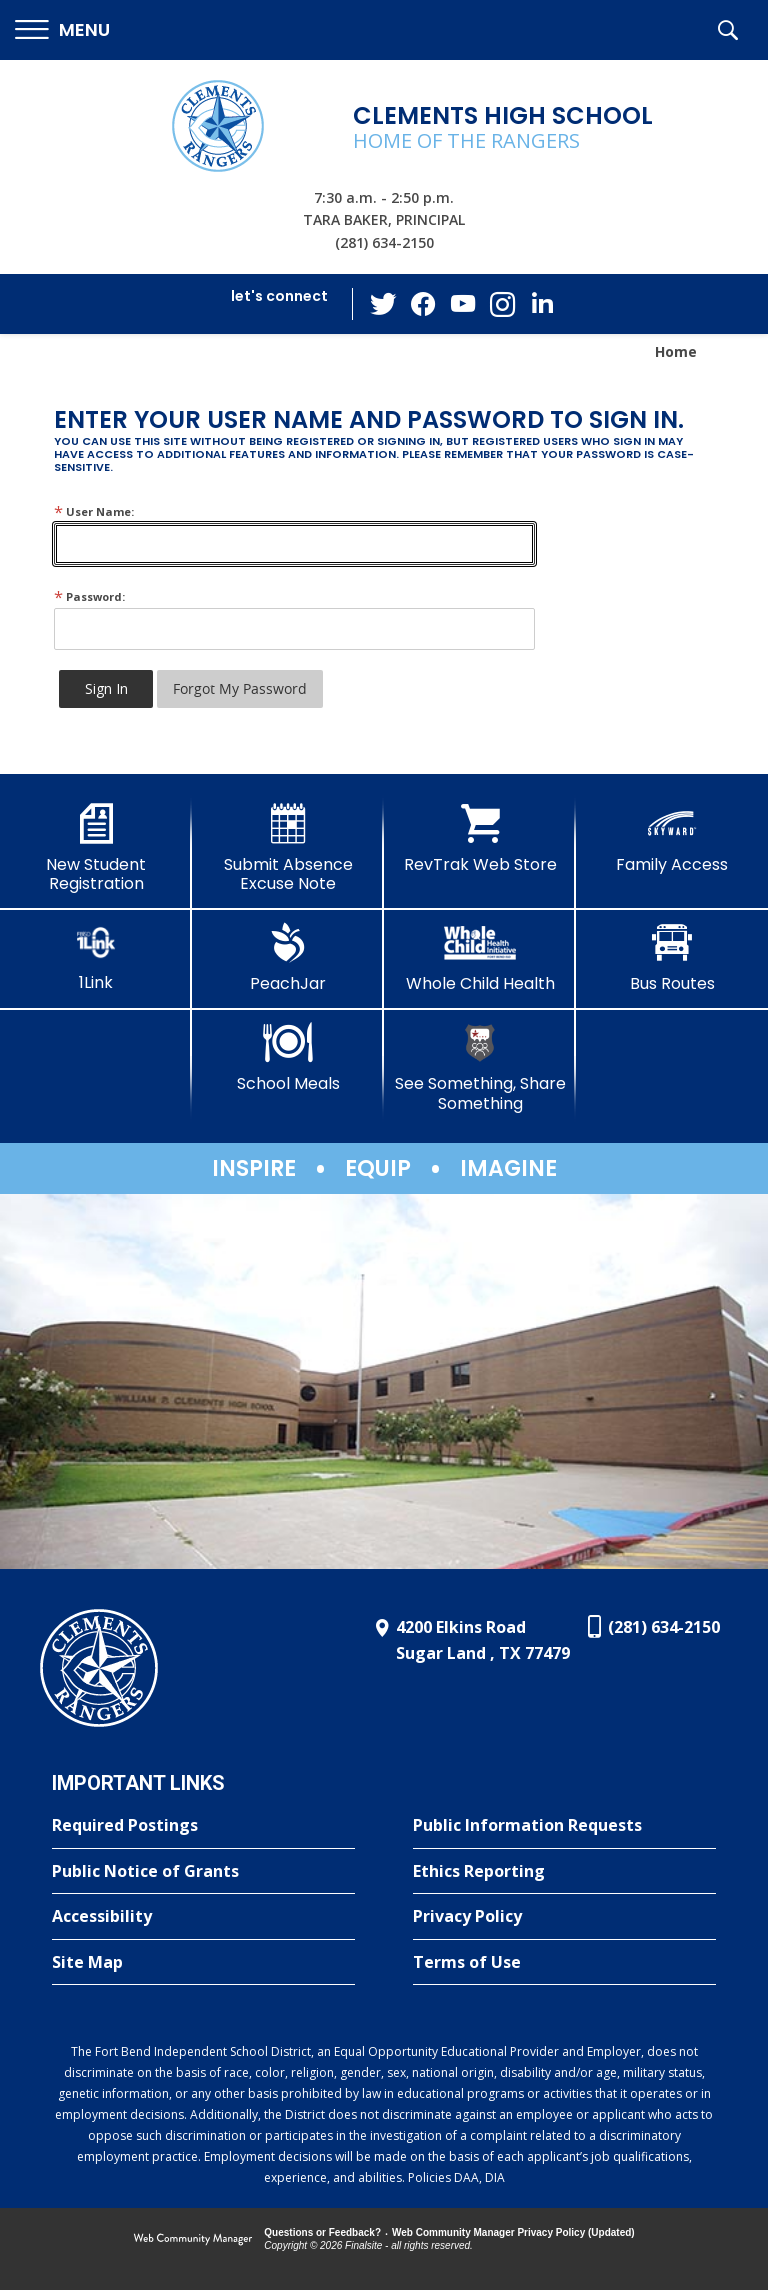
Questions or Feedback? (322, 2232)
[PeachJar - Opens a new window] (288, 958)
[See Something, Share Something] (480, 1067)
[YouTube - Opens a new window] (463, 303)
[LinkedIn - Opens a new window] (543, 302)
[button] (62, 30)
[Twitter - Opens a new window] (383, 303)
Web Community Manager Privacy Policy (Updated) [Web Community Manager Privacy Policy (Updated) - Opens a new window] (513, 2232)
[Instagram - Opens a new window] (503, 304)
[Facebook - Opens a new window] (423, 304)
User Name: (94, 511)
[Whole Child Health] (480, 958)
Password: (89, 596)
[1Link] (96, 957)
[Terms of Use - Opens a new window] (564, 1963)
